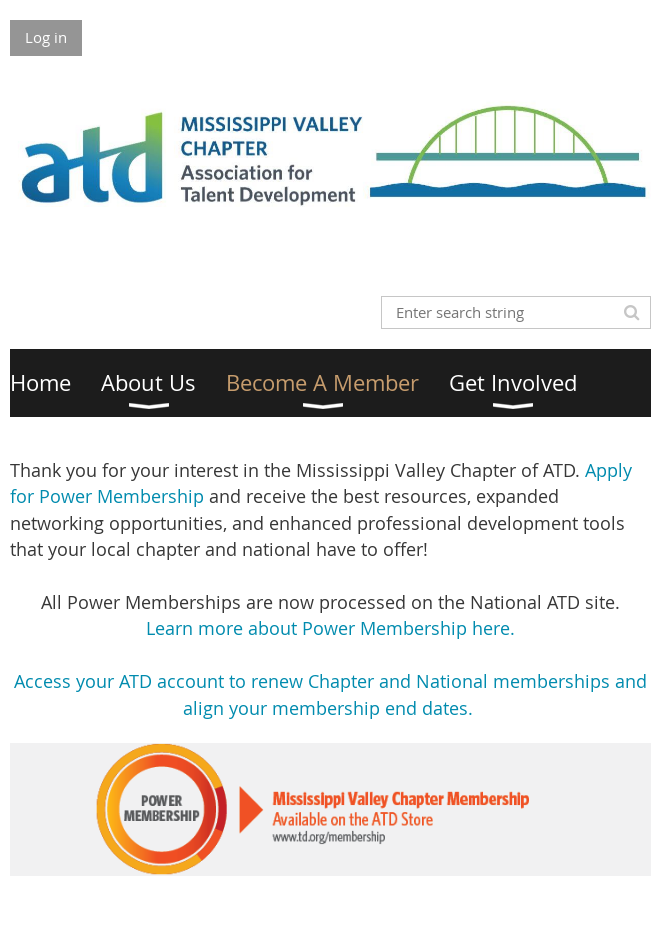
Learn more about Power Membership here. (330, 628)
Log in (46, 37)
